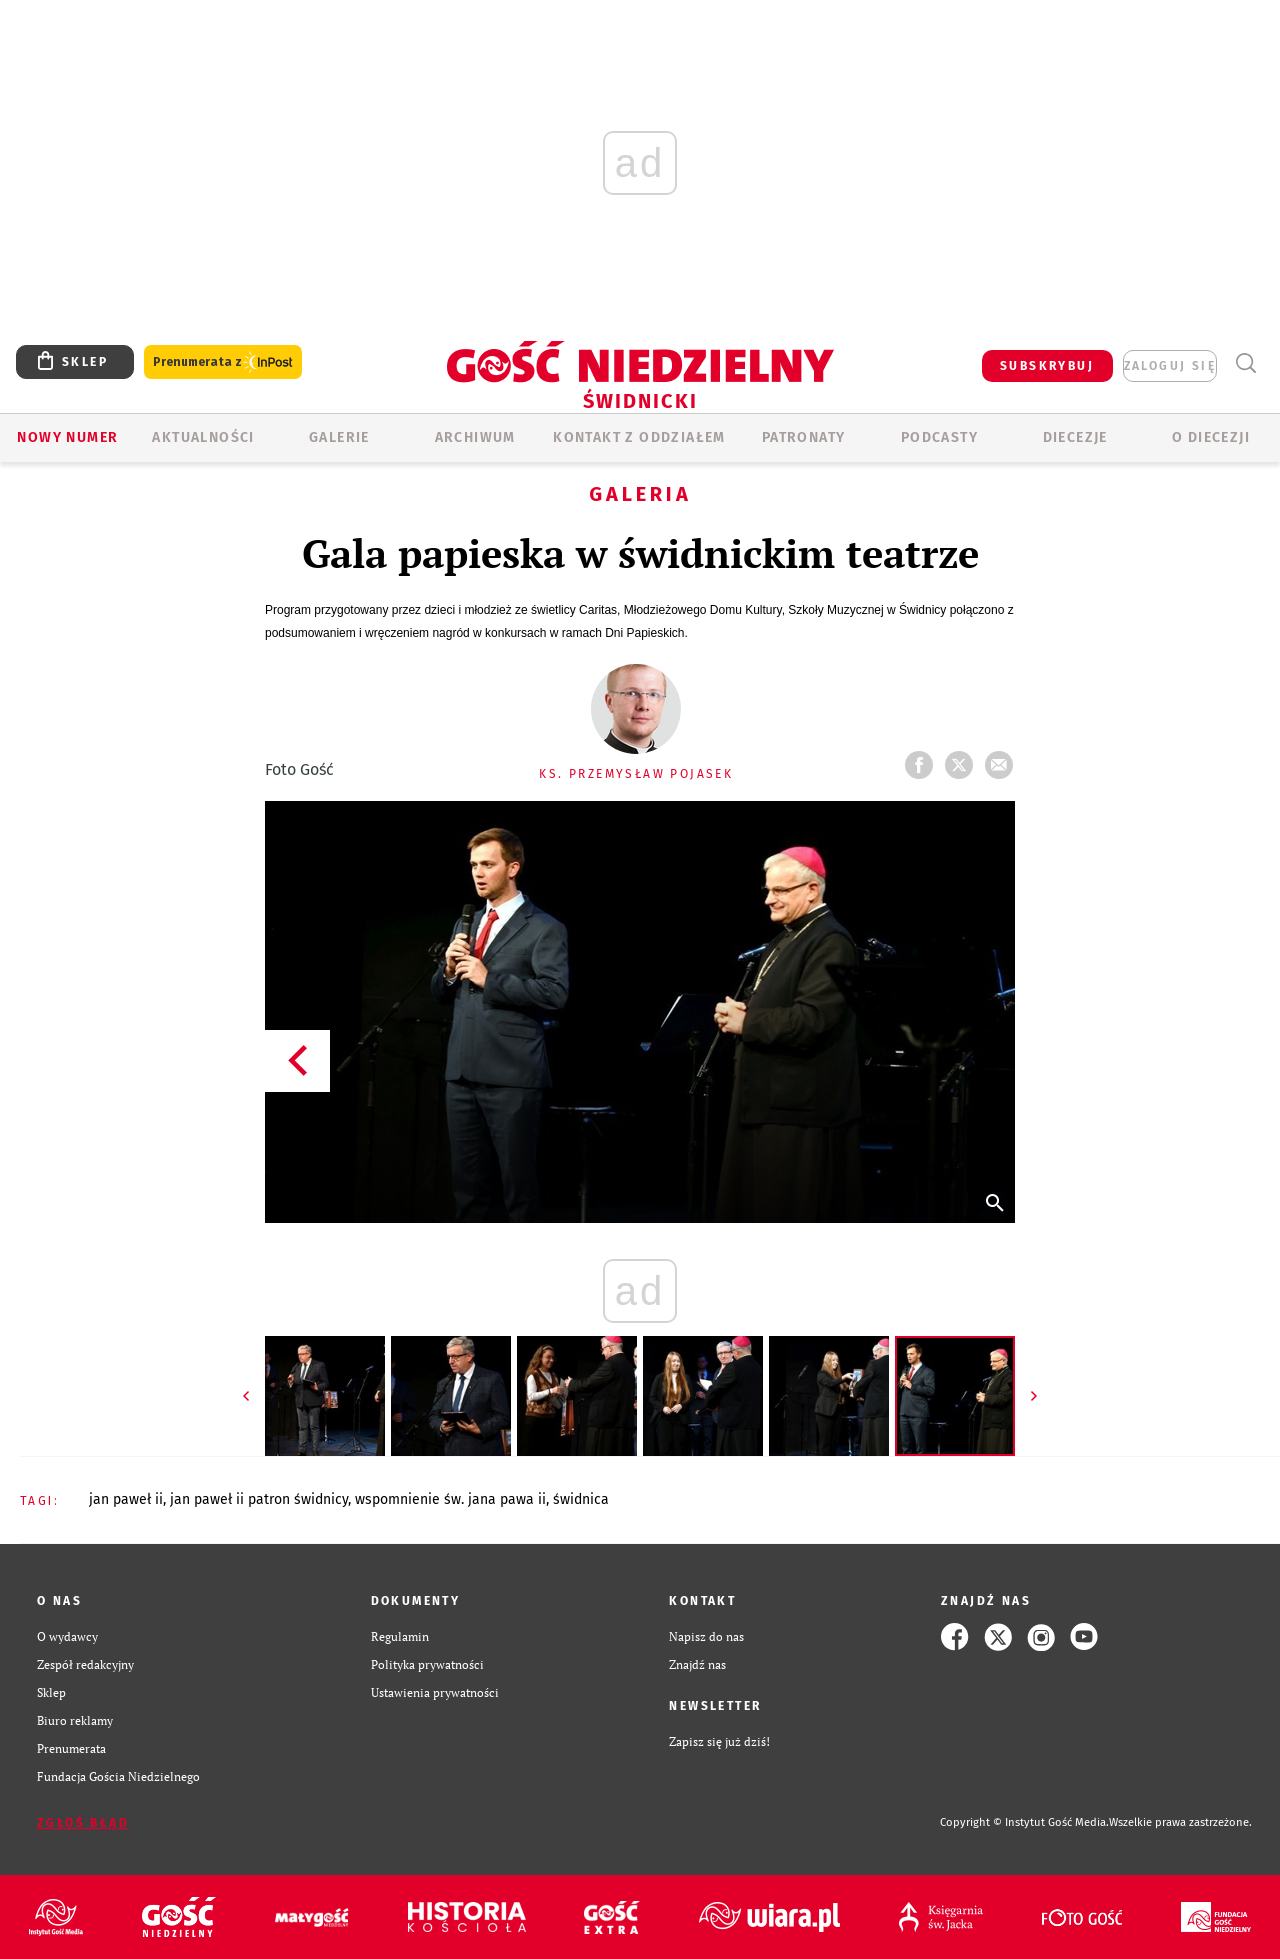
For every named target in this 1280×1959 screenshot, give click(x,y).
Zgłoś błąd (83, 1823)
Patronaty (804, 437)
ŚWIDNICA (581, 1499)
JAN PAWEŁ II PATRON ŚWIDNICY (259, 1499)
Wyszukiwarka (1245, 363)
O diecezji (1211, 437)
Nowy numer (67, 437)
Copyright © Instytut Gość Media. (1024, 1822)
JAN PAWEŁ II (126, 1499)
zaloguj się (1170, 366)
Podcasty (939, 437)
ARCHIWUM (475, 437)
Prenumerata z (223, 362)
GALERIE (339, 437)
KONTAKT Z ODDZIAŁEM (639, 437)
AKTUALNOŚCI (203, 437)
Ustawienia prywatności (435, 1692)
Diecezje (1075, 437)
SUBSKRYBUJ (1047, 366)
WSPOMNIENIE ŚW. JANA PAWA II (450, 1499)
